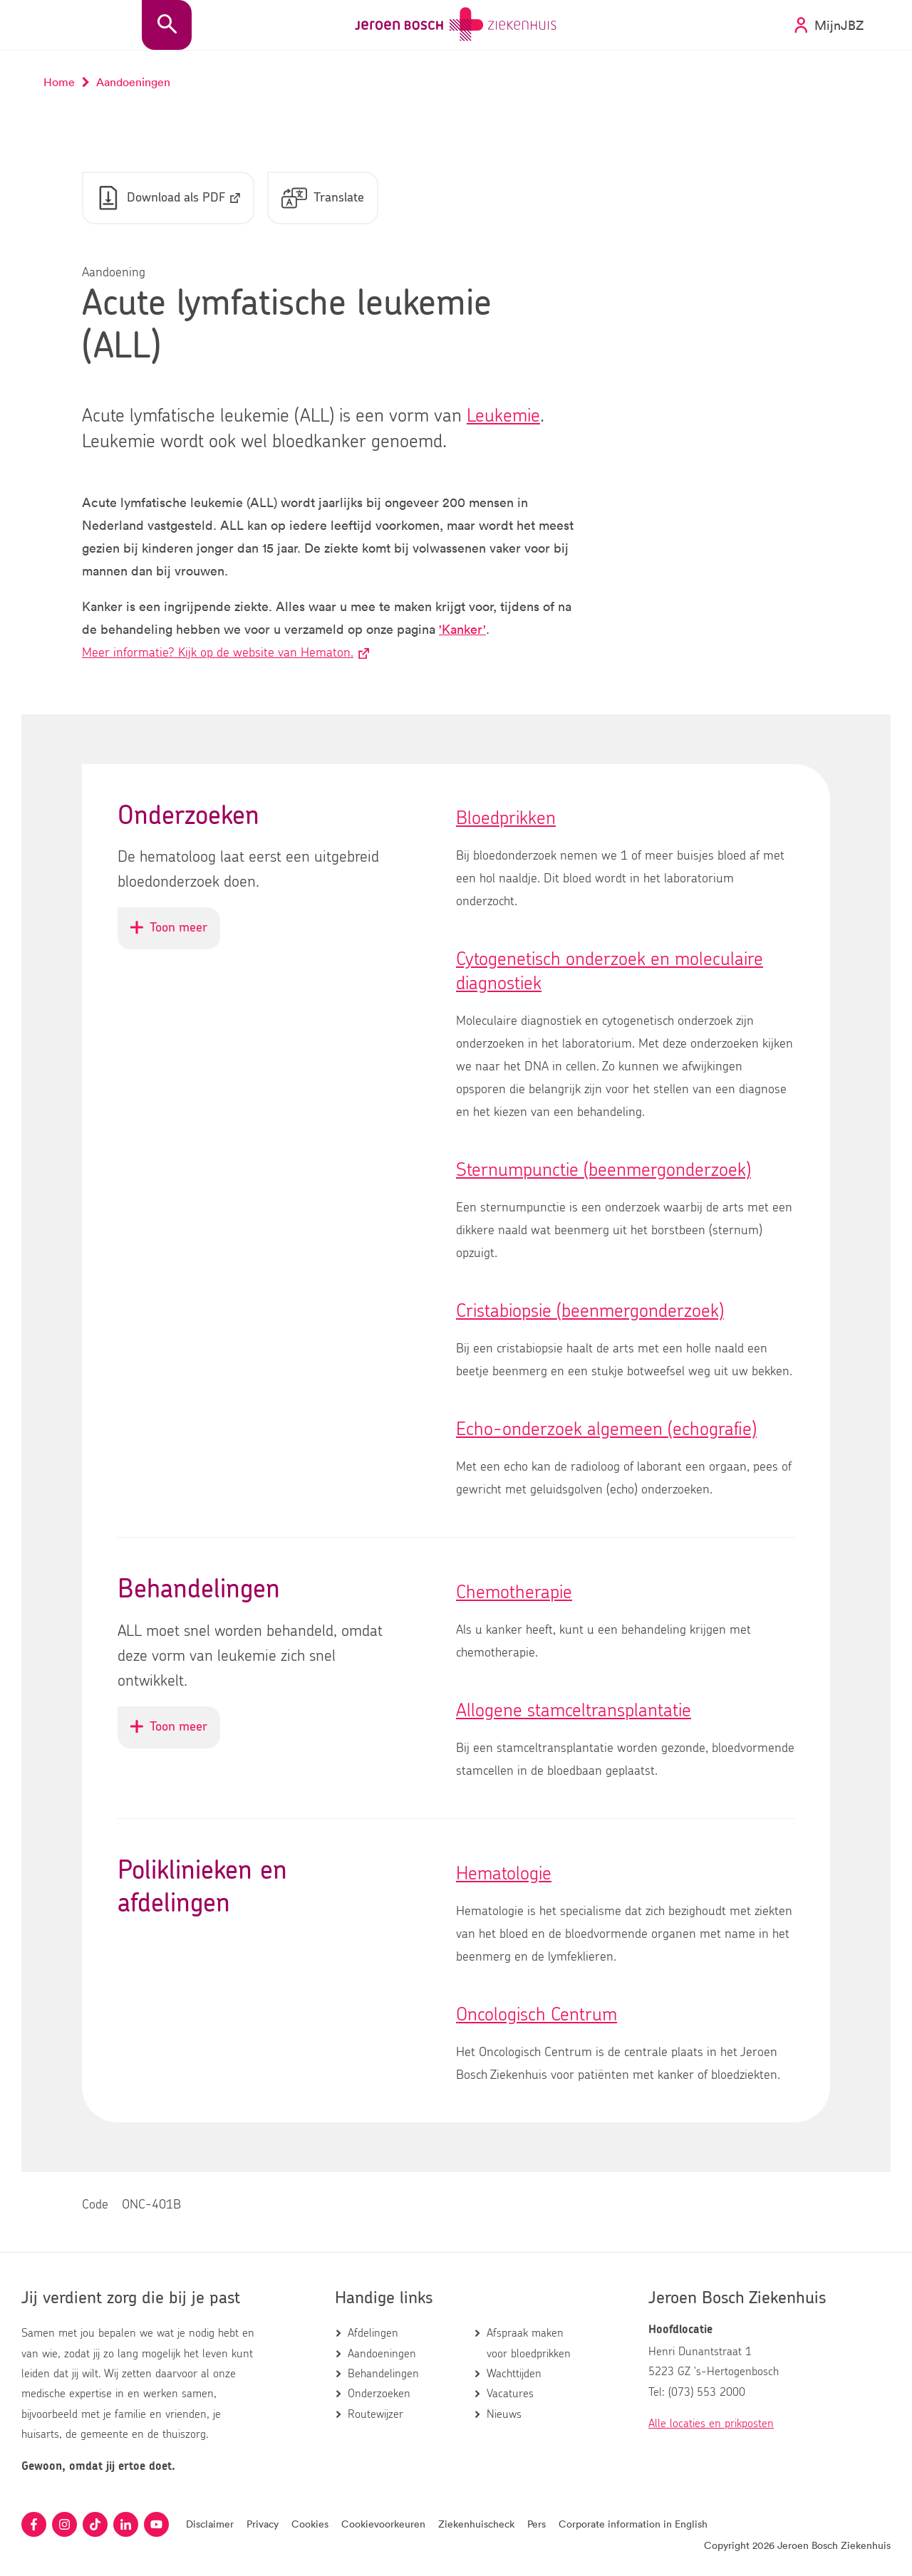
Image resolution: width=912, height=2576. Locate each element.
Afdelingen (373, 2333)
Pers (536, 2524)
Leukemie (503, 416)
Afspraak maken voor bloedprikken (529, 2343)
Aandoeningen (382, 2353)
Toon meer (175, 935)
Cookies (309, 2524)
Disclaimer (210, 2524)
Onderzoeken (379, 2394)
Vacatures (510, 2394)
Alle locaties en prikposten (711, 2423)
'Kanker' (462, 629)
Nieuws (504, 2414)
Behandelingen (383, 2373)
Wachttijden (514, 2373)
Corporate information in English (633, 2524)
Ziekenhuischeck (476, 2524)
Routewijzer (375, 2414)
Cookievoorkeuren (383, 2524)
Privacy (263, 2524)
